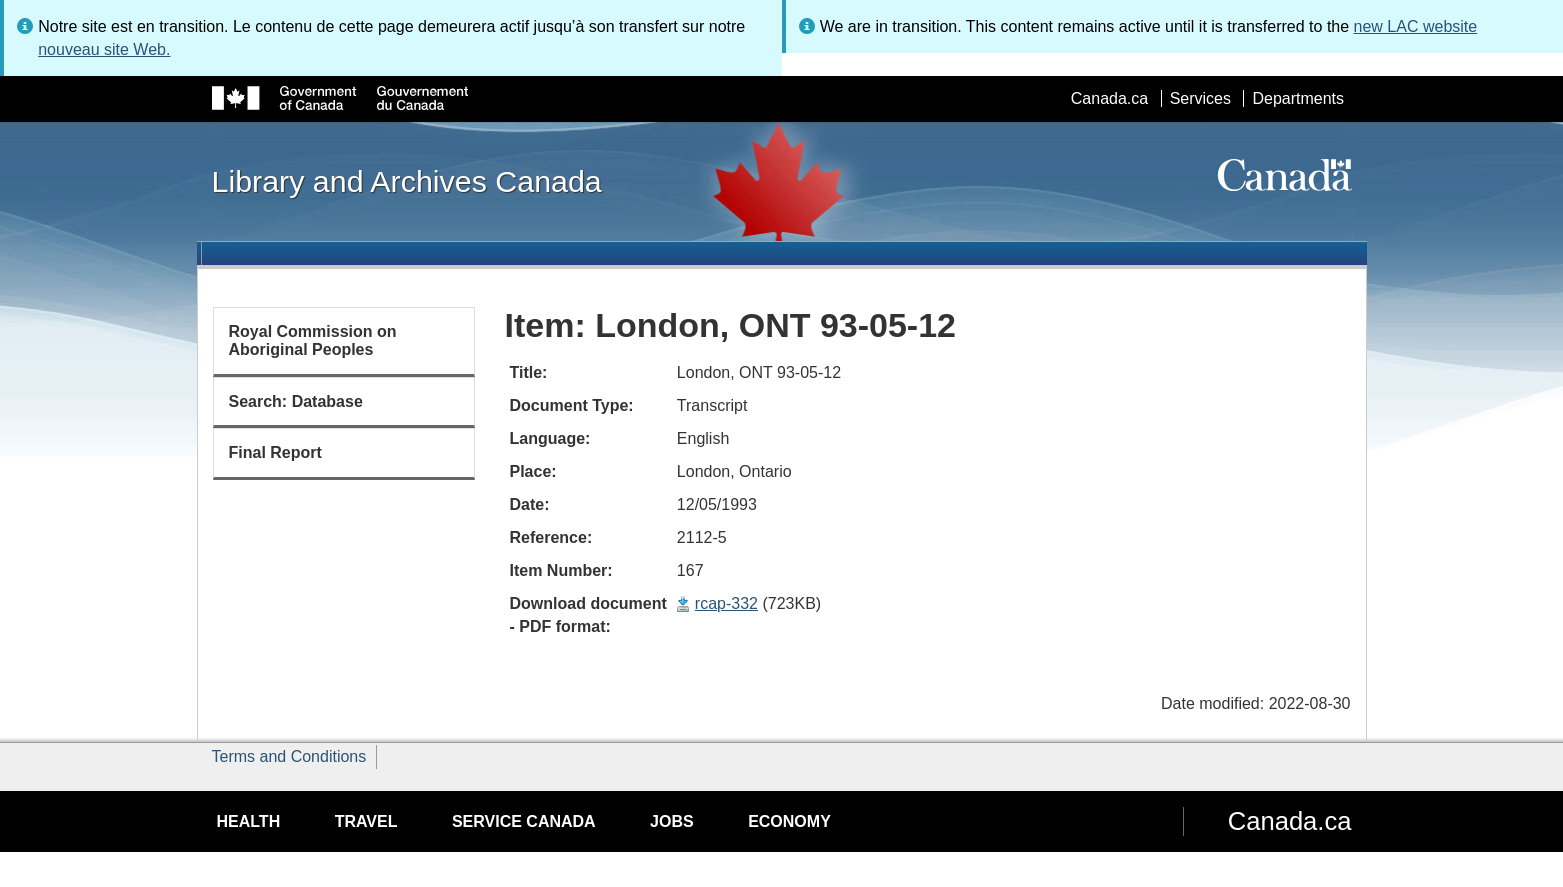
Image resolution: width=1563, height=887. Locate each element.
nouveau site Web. (104, 49)
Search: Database (296, 401)
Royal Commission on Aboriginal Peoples (313, 340)
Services (1200, 98)
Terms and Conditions (289, 756)
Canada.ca (1109, 98)
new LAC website (1416, 26)
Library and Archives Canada (407, 181)
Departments (1298, 98)
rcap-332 (726, 603)
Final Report (275, 452)
